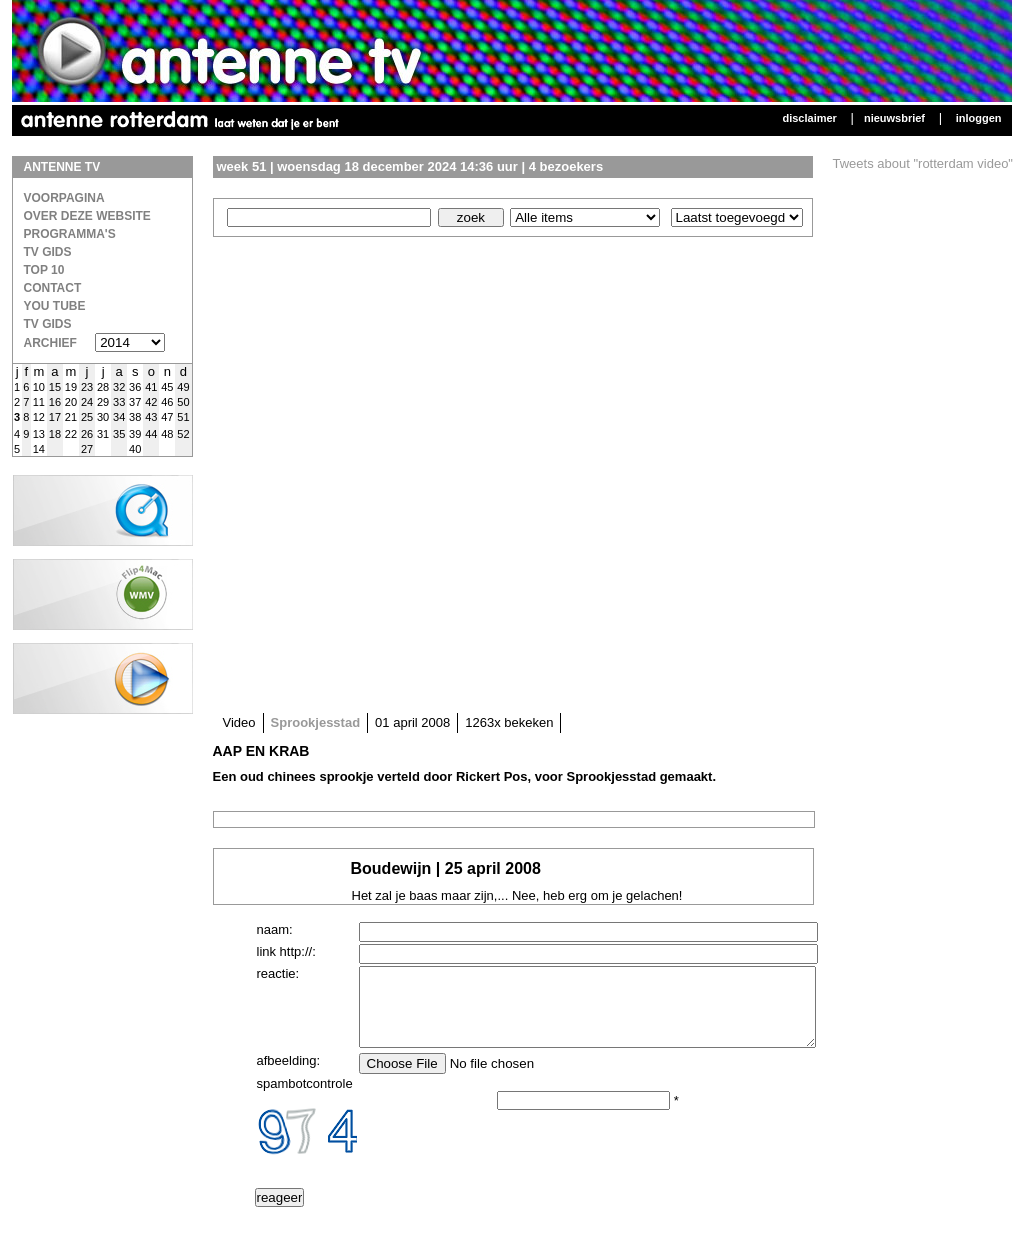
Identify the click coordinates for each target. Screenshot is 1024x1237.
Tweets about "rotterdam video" (923, 163)
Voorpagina (64, 198)
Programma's (70, 234)
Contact (53, 288)
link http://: (286, 951)
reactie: (278, 973)
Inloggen (979, 118)
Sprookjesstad (316, 722)
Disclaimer (809, 118)
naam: (275, 929)
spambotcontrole (305, 1098)
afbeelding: (289, 1075)
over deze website (87, 216)
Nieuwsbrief (894, 118)
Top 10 (44, 270)
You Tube (55, 306)
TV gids (48, 324)
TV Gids (48, 252)
